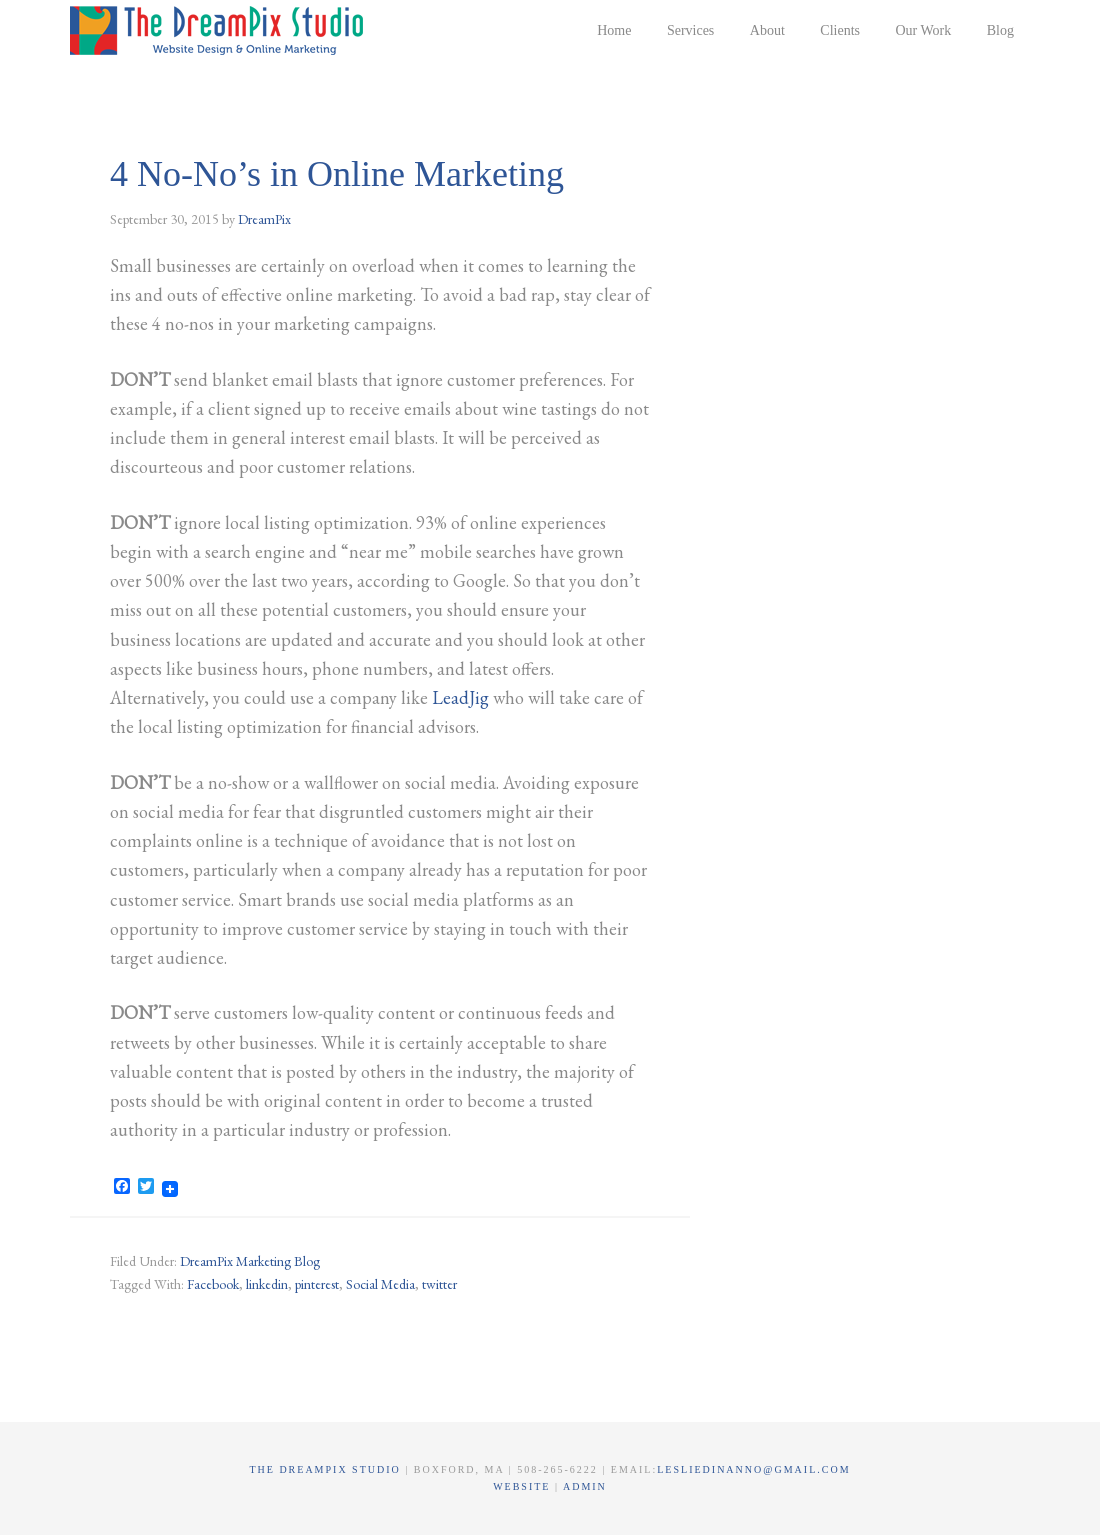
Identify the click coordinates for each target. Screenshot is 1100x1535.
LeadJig (460, 697)
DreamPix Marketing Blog (250, 1261)
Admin (585, 1486)
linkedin (267, 1284)
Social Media (380, 1284)
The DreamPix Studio (220, 30)
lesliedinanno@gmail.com (753, 1469)
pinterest (317, 1284)
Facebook (213, 1284)
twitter (439, 1284)
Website (524, 1486)
